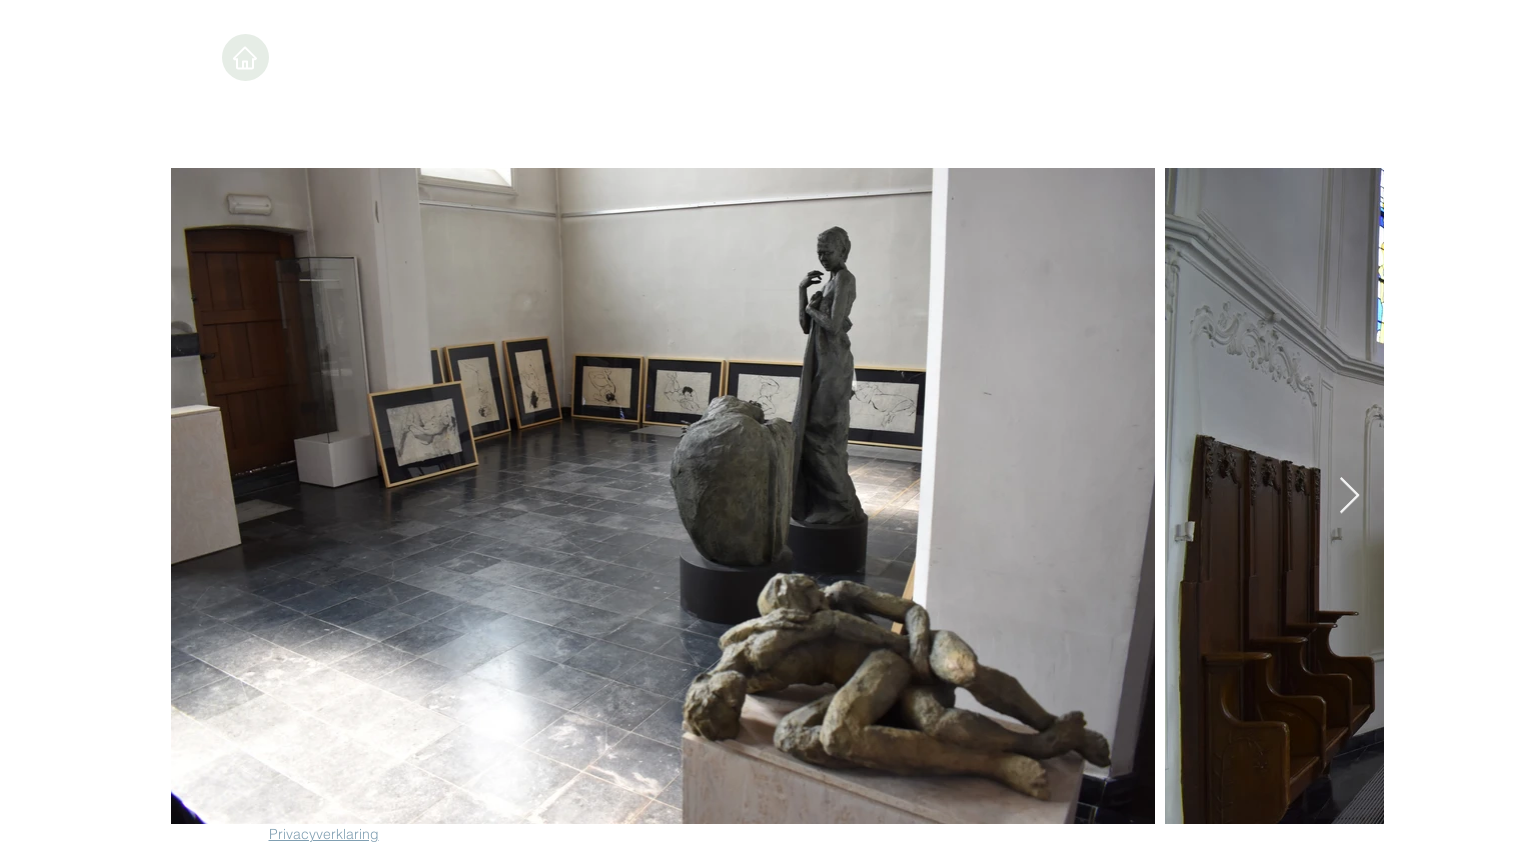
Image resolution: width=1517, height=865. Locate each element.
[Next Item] (1349, 496)
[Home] (245, 57)
